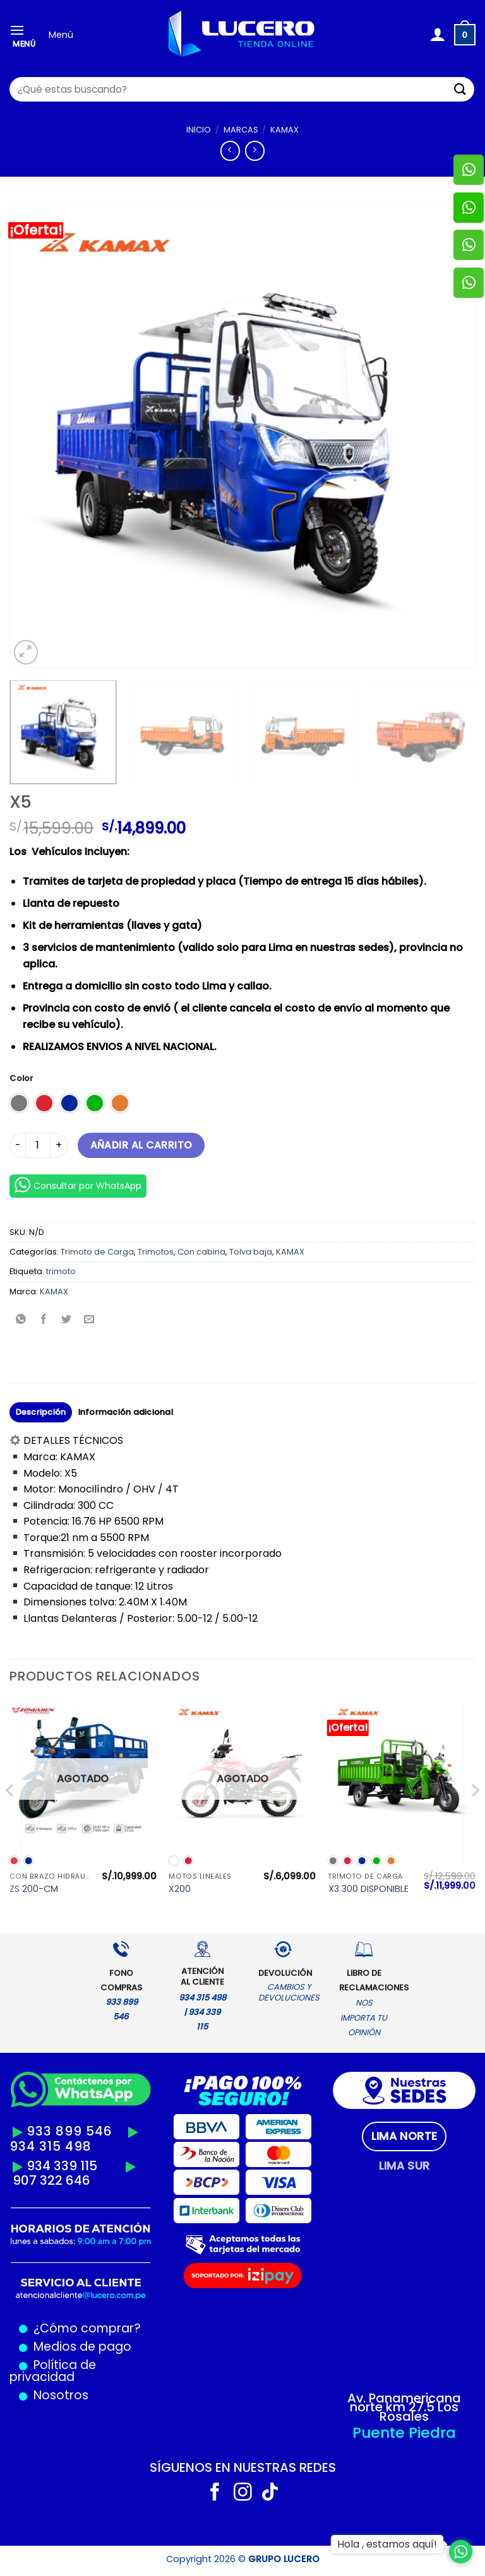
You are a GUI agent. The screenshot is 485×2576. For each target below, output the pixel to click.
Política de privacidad (52, 2370)
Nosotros (60, 2395)
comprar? (109, 2328)
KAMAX (284, 129)
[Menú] (24, 35)
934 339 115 (62, 2166)
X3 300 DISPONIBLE (368, 1889)
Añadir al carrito (141, 1145)
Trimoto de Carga (97, 1251)
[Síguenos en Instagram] (243, 2493)
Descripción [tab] (41, 1412)
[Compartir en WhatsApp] (21, 1319)
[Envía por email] (89, 1319)
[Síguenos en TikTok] (270, 2493)
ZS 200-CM (33, 1889)
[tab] (404, 2136)
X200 (180, 1889)
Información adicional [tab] (125, 1412)
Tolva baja (250, 1251)
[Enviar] (460, 89)
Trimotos (156, 1251)
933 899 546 (69, 2131)
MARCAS (241, 129)
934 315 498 (50, 2146)
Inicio (198, 129)
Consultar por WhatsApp (78, 1185)
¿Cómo (55, 2328)
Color (21, 1078)
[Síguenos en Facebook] (215, 2493)
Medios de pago (79, 2346)
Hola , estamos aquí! (387, 2544)
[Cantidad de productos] (38, 1145)
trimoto (61, 1271)
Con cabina (201, 1251)
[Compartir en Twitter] (66, 1319)
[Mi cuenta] (437, 34)
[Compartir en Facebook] (43, 1319)
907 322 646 (51, 2180)
